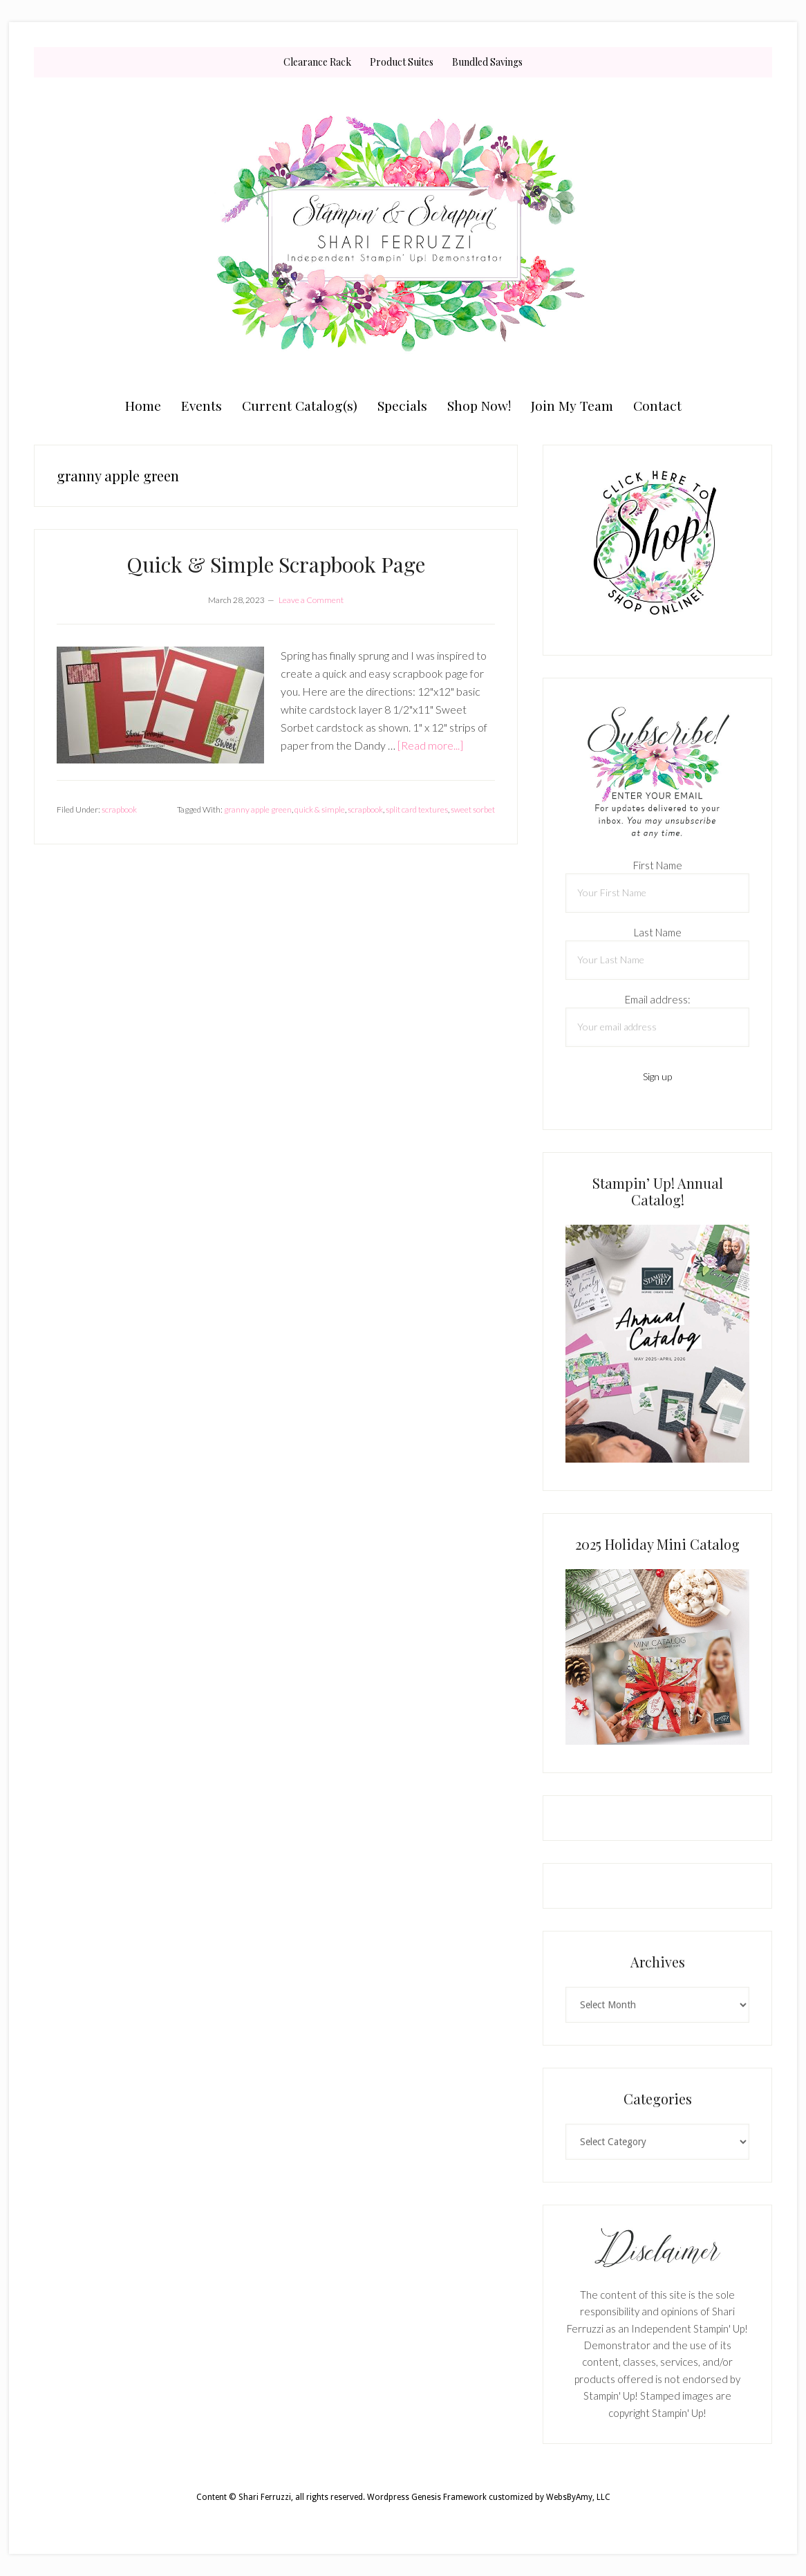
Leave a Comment (311, 600)
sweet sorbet (473, 809)
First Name (657, 865)
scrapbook (119, 809)
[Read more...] (430, 745)
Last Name (658, 932)
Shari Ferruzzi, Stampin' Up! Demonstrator (403, 233)
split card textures (417, 809)
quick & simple (319, 809)
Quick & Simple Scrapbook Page (275, 564)
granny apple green (258, 809)
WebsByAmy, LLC (578, 2497)
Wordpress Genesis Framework (427, 2497)
